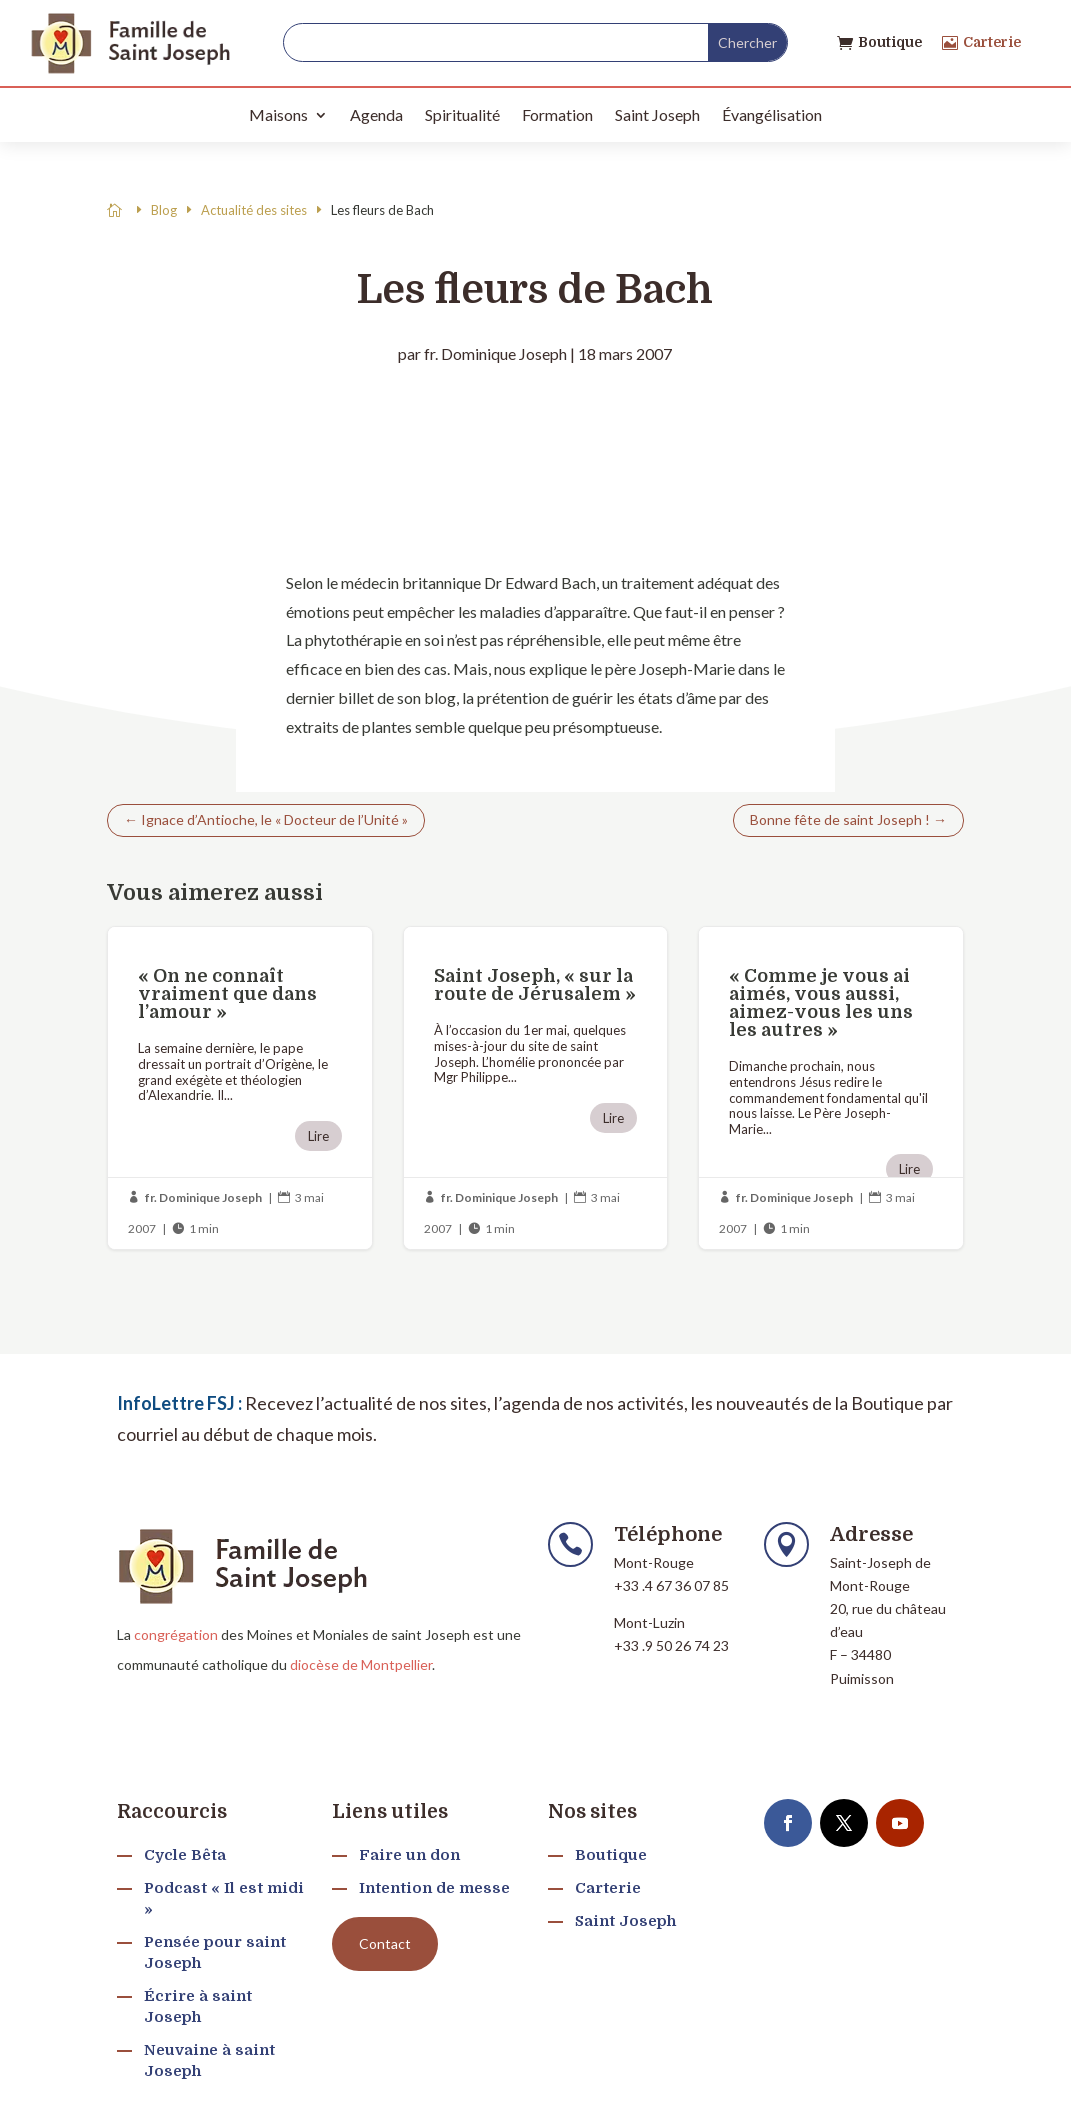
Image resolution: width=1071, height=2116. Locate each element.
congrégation (176, 1634)
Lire (318, 1136)
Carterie (992, 42)
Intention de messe (434, 1888)
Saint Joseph (657, 114)
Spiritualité (462, 114)
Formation (557, 114)
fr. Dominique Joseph (495, 353)
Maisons (278, 114)
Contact (385, 1943)
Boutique (890, 42)
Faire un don (409, 1855)
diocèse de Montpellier (361, 1664)
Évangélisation (772, 114)
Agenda (376, 114)
